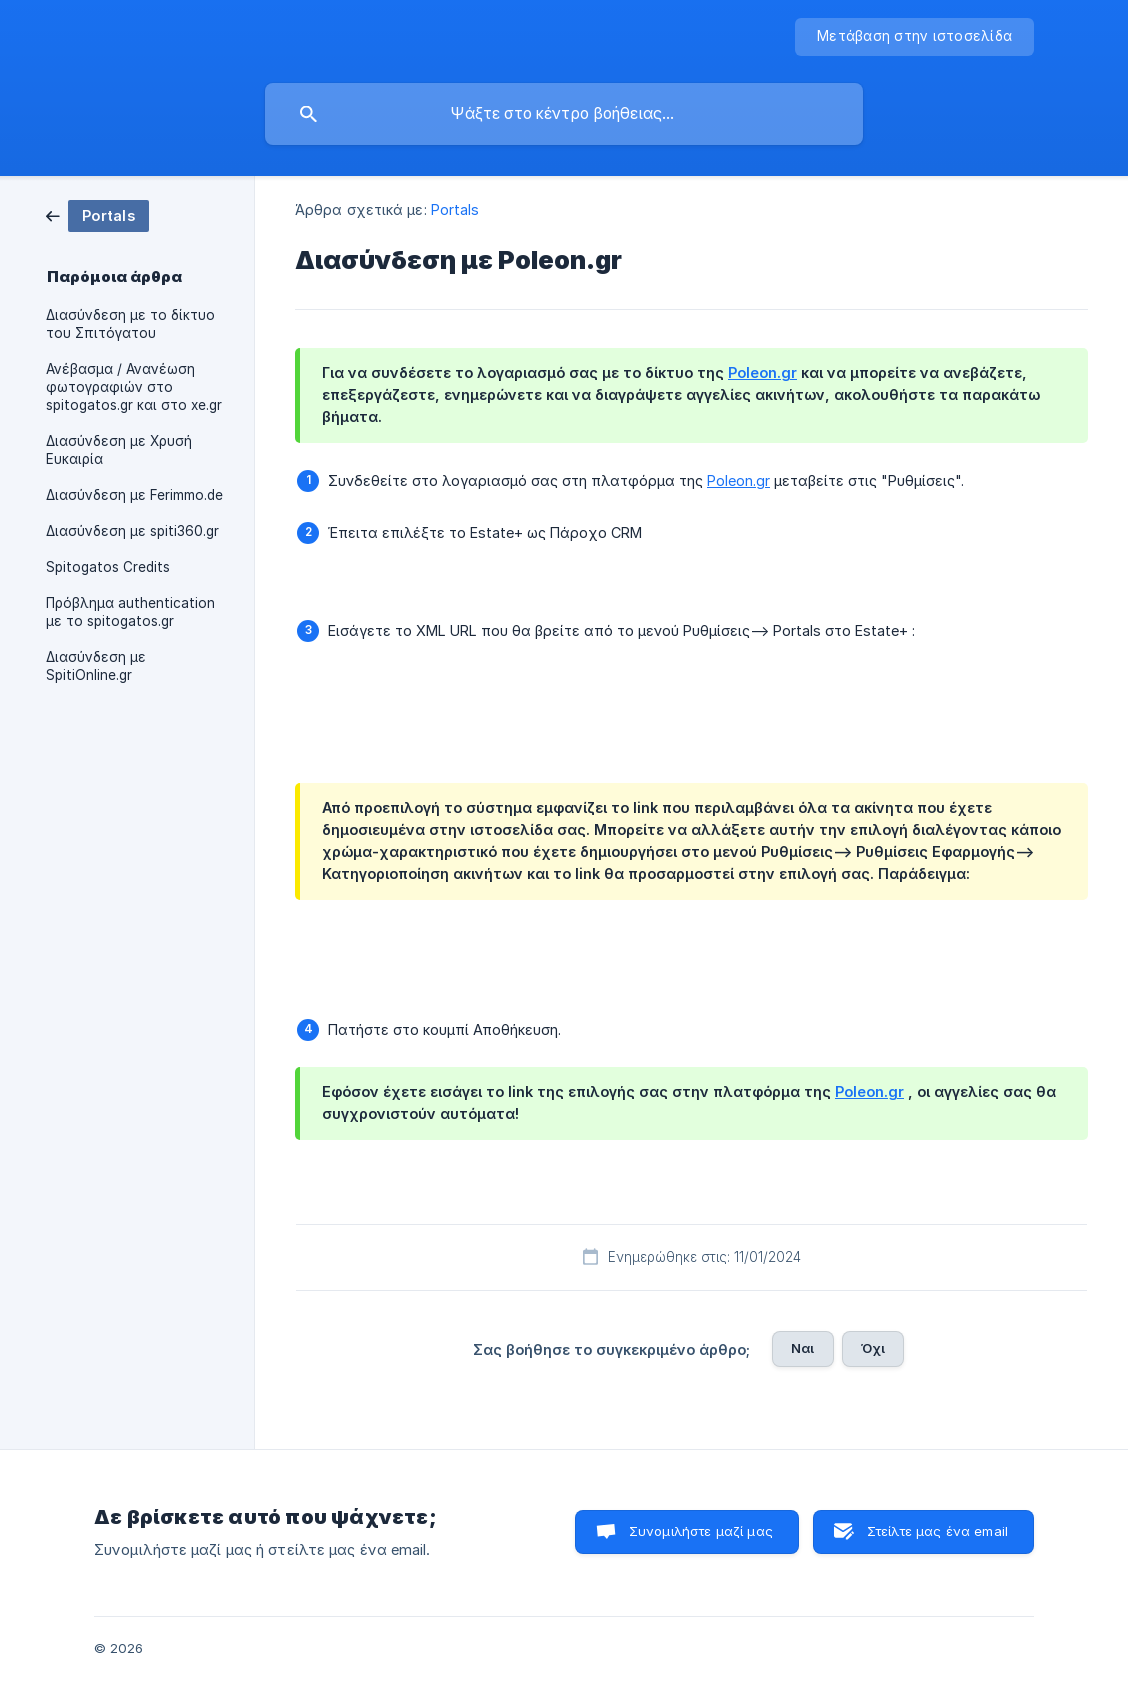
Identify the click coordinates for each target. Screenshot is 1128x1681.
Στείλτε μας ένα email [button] (937, 1531)
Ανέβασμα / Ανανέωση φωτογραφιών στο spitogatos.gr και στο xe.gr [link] (134, 387)
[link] (97, 214)
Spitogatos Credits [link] (108, 567)
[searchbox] (564, 114)
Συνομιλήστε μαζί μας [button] (701, 1531)
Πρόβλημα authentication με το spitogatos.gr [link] (130, 612)
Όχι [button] (873, 1348)
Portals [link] (455, 209)
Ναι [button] (802, 1348)
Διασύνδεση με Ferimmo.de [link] (134, 495)
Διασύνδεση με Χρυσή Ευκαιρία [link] (119, 450)
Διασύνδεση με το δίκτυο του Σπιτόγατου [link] (130, 324)
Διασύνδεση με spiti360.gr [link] (132, 531)
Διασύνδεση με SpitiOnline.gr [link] (96, 666)
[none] (914, 37)
